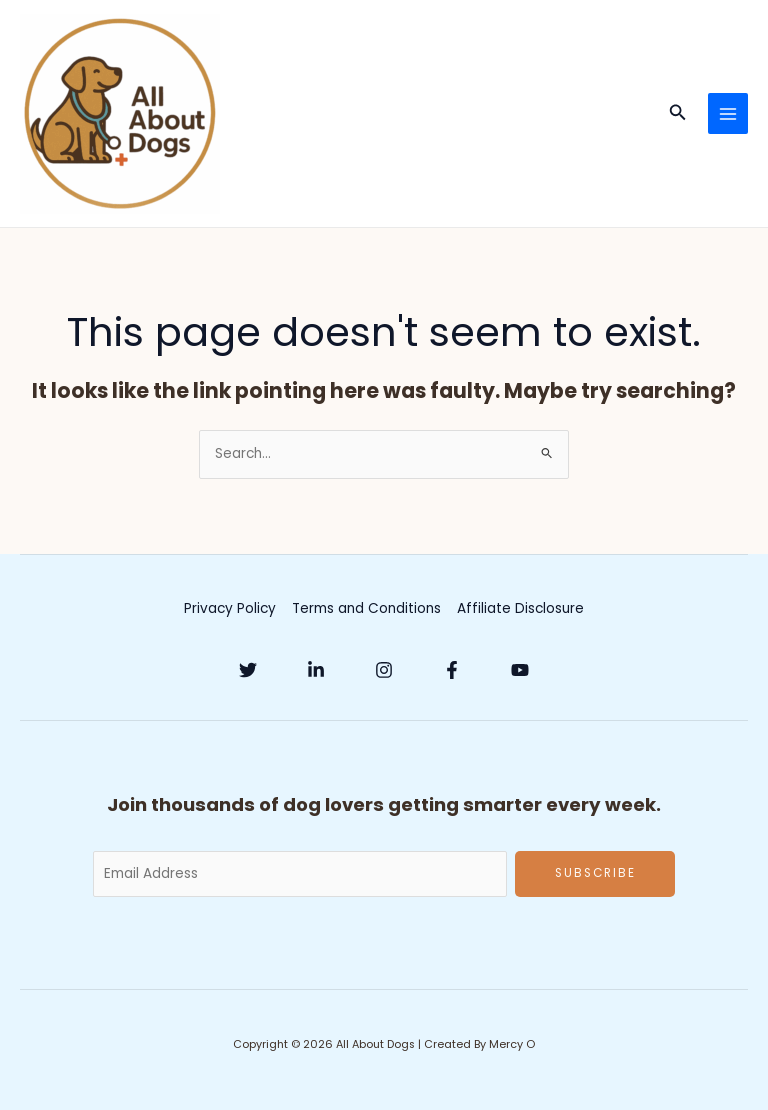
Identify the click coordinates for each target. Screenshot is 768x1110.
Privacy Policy (230, 608)
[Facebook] (452, 670)
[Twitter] (248, 670)
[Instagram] (384, 670)
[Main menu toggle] (728, 113)
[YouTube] (520, 670)
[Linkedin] (316, 670)
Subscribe (595, 873)
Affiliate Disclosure (520, 608)
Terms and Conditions (366, 608)
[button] (678, 114)
